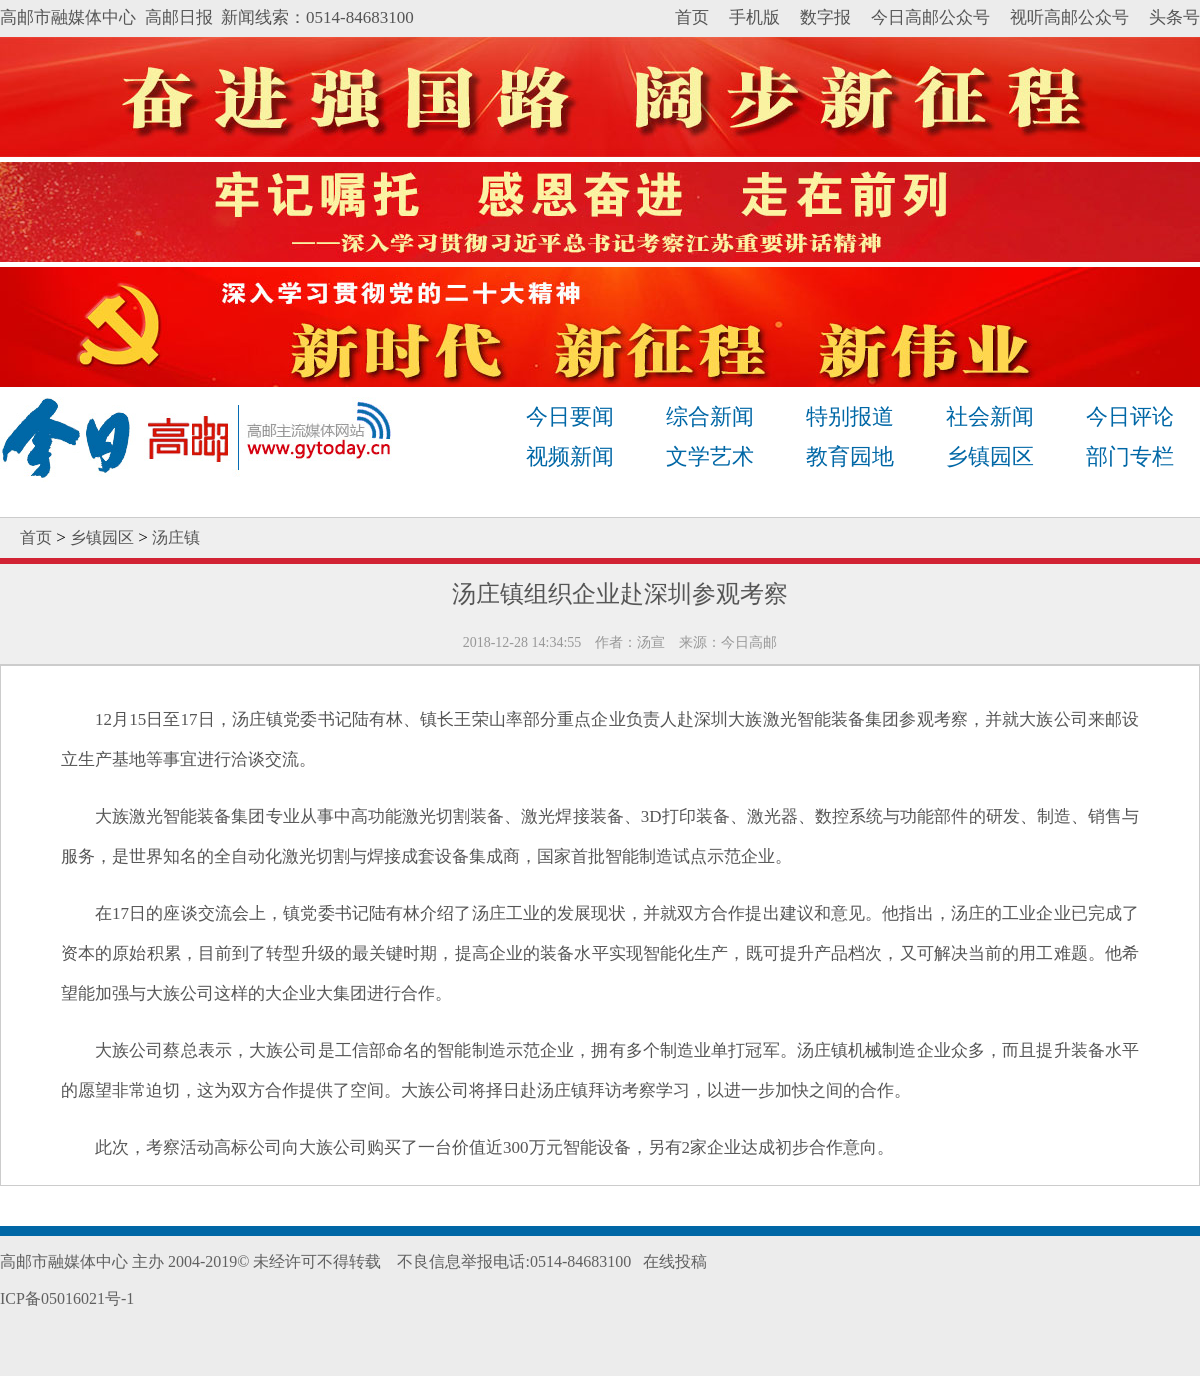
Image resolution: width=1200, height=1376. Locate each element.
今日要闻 (570, 416)
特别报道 (850, 416)
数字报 (825, 17)
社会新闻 (990, 416)
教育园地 (850, 456)
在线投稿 (675, 1261)
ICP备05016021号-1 (67, 1298)
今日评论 (1130, 416)
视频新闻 (570, 456)
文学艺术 (710, 456)
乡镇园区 (990, 456)
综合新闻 (710, 416)
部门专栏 (1130, 456)
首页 (692, 17)
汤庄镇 (176, 537)
